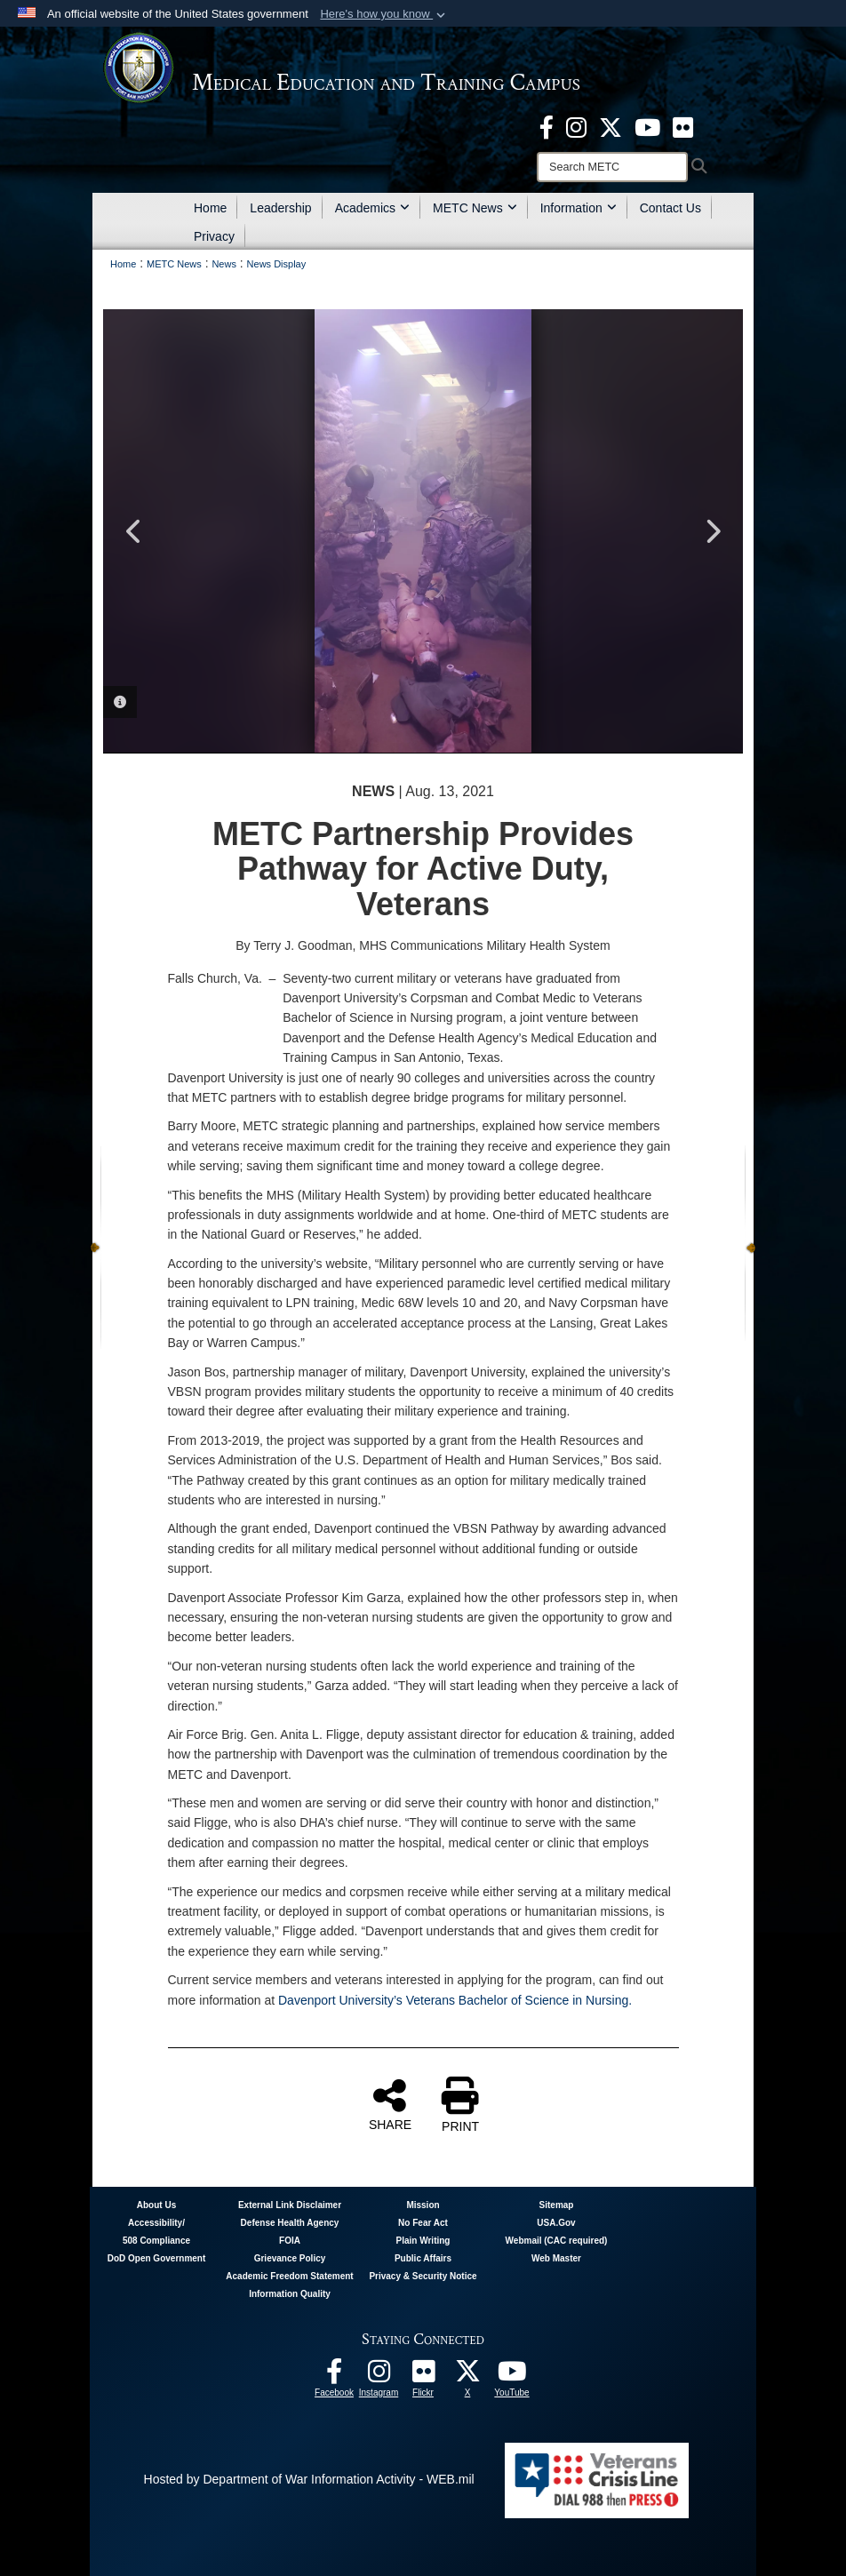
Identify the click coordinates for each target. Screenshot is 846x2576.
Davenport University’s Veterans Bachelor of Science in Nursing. (455, 2000)
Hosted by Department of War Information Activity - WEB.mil (309, 2479)
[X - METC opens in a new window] (610, 126)
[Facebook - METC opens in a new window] (546, 126)
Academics (372, 208)
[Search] (612, 167)
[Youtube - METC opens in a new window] (647, 126)
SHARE (390, 2104)
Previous (134, 531)
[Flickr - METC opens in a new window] (683, 126)
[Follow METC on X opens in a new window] (467, 2376)
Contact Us (670, 208)
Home (210, 208)
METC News (475, 208)
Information (578, 208)
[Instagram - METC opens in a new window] (576, 126)
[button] (384, 14)
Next (712, 531)
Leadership (280, 208)
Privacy (214, 236)
